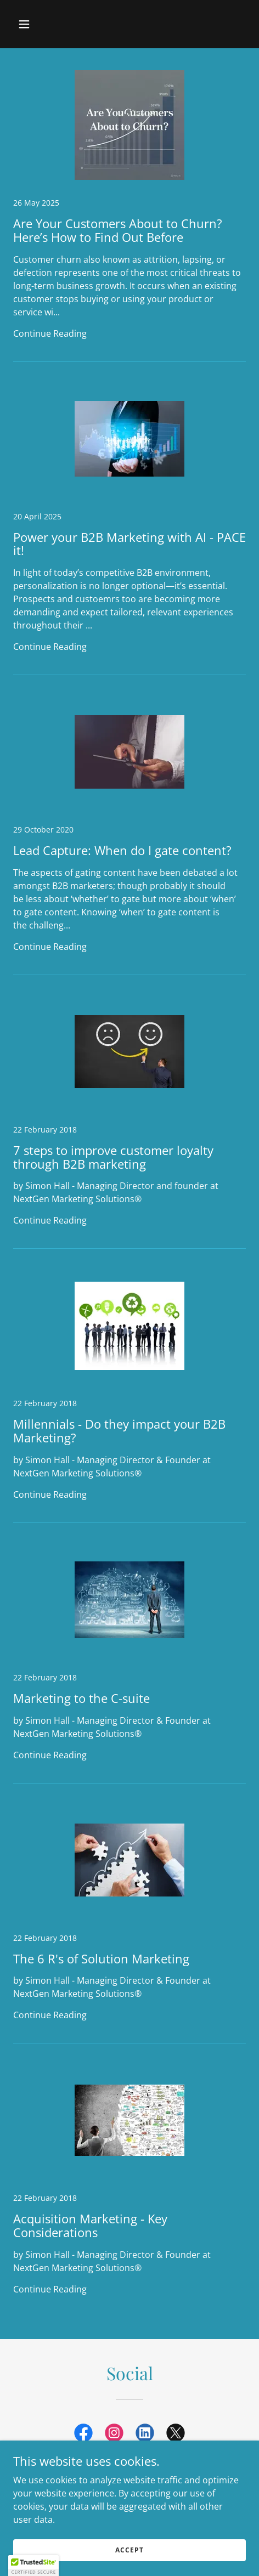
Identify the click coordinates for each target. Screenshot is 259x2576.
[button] (39, 24)
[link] (129, 216)
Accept (129, 2550)
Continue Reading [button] (50, 333)
